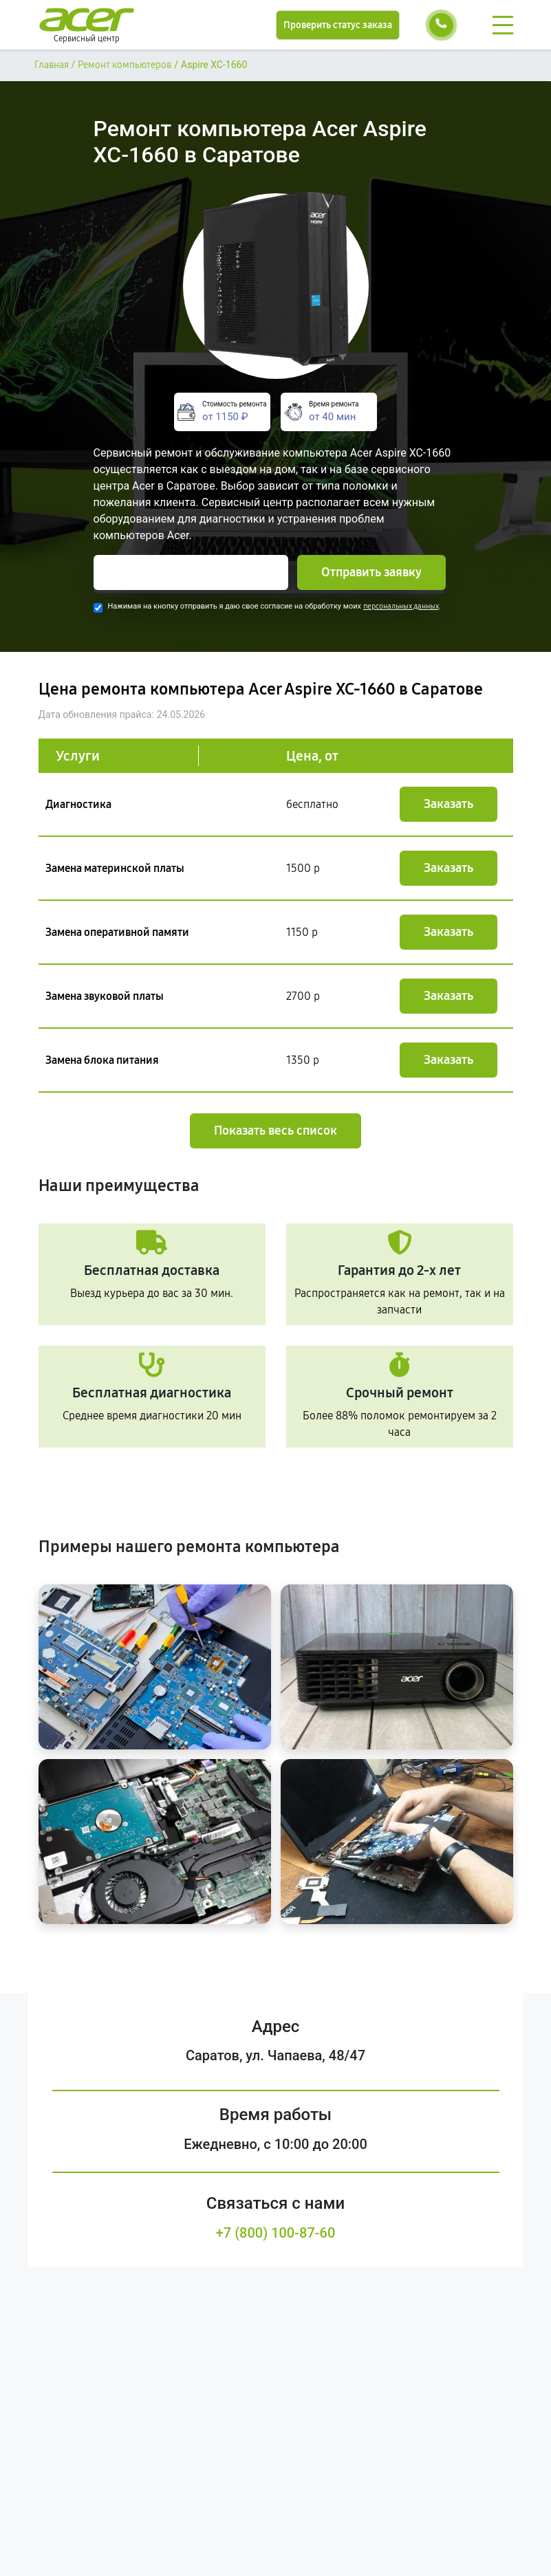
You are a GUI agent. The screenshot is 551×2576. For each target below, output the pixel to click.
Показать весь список (275, 1130)
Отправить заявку (371, 572)
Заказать (448, 803)
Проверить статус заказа (337, 25)
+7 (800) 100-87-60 (276, 2233)
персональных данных (401, 606)
